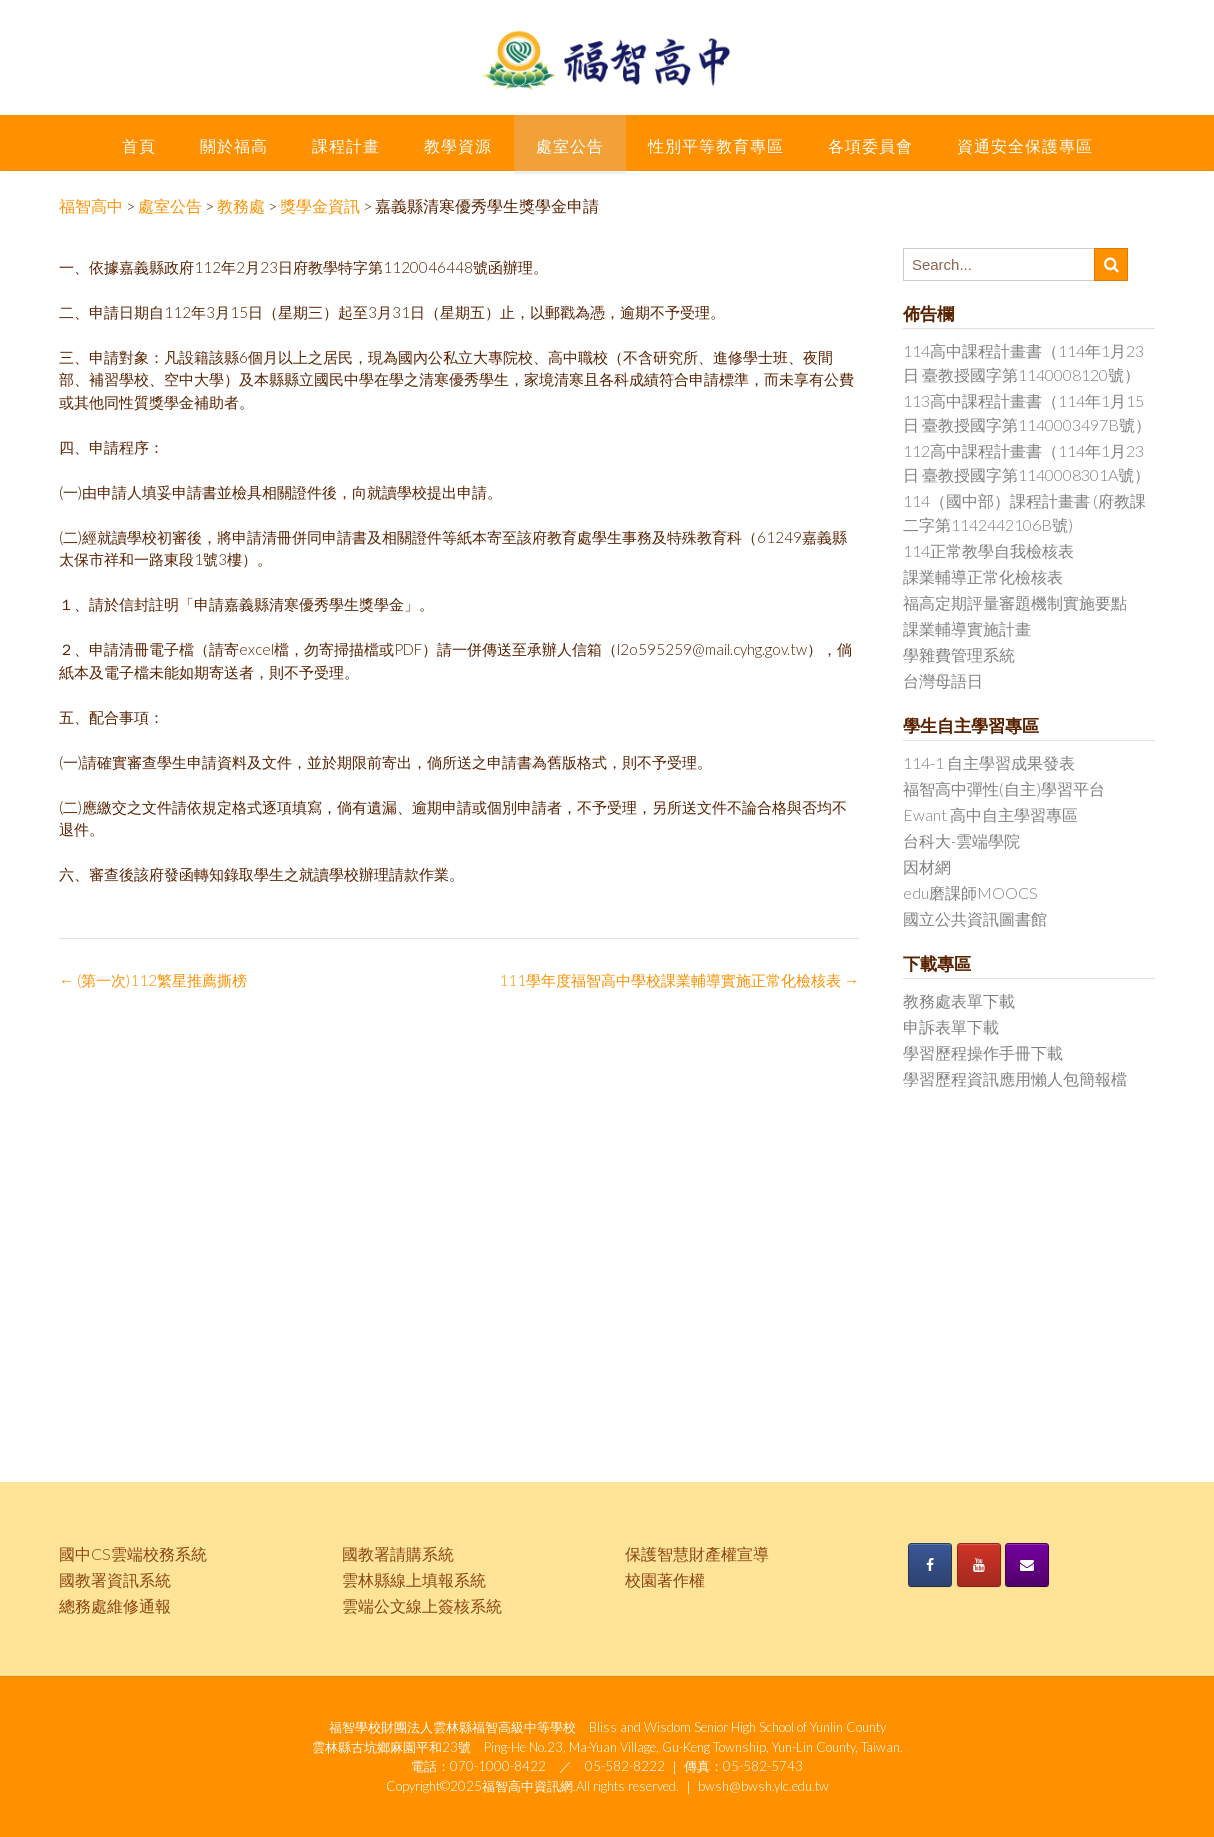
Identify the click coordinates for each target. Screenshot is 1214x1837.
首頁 (139, 145)
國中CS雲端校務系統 (133, 1553)
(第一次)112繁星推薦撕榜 (153, 980)
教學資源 (458, 145)
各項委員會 (870, 145)
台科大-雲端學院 (961, 840)
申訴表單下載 (951, 1026)
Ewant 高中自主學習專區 (990, 814)
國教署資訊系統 (115, 1579)
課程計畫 (346, 145)
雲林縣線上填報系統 (414, 1579)
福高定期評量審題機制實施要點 (1015, 602)
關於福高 (234, 145)
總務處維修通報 (115, 1605)
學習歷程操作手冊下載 (983, 1052)
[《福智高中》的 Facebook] (930, 1565)
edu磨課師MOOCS (970, 892)
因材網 (927, 866)
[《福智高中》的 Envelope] (1027, 1565)
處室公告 (570, 145)
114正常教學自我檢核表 (988, 550)
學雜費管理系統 (959, 654)
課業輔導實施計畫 (967, 628)
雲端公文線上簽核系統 (422, 1605)
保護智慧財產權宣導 (697, 1553)
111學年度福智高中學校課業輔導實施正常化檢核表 (679, 980)
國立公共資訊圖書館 (975, 918)
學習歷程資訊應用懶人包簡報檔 (1015, 1078)
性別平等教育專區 (716, 145)
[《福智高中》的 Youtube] (979, 1565)
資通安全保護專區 (1025, 145)
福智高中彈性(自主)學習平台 (1004, 788)
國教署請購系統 (398, 1553)
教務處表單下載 (959, 1000)
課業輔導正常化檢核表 (983, 576)
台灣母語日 (943, 680)
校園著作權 (665, 1579)
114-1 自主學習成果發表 (989, 762)
